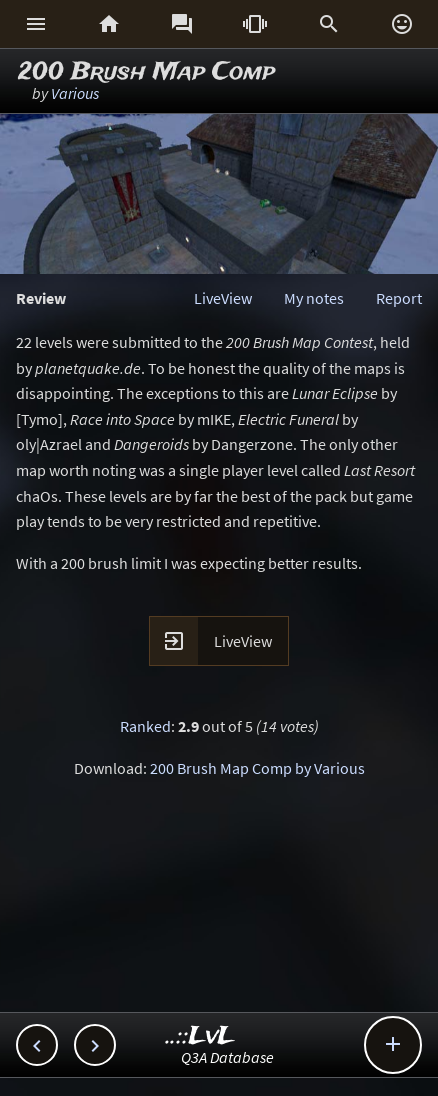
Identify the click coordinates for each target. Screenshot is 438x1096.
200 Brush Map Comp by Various (257, 768)
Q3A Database (227, 1057)
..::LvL (200, 1036)
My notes (314, 298)
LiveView (223, 298)
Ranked (145, 726)
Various (75, 93)
